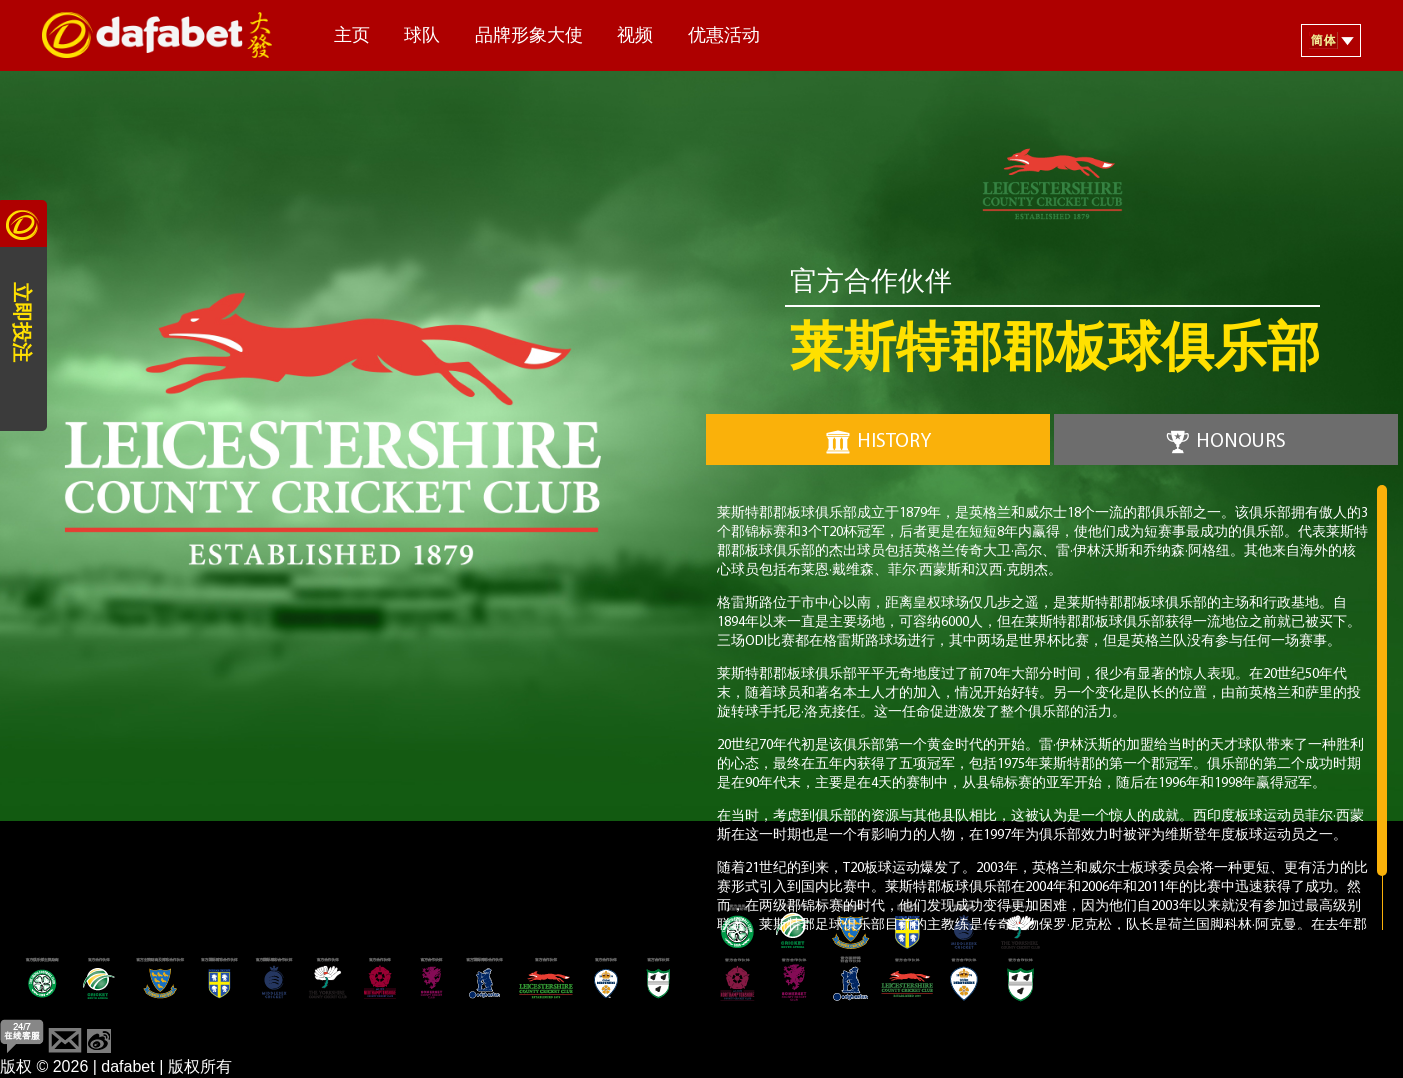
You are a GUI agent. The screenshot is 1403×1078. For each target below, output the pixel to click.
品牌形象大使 (529, 36)
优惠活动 (724, 36)
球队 (422, 36)
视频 (635, 36)
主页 (352, 36)
